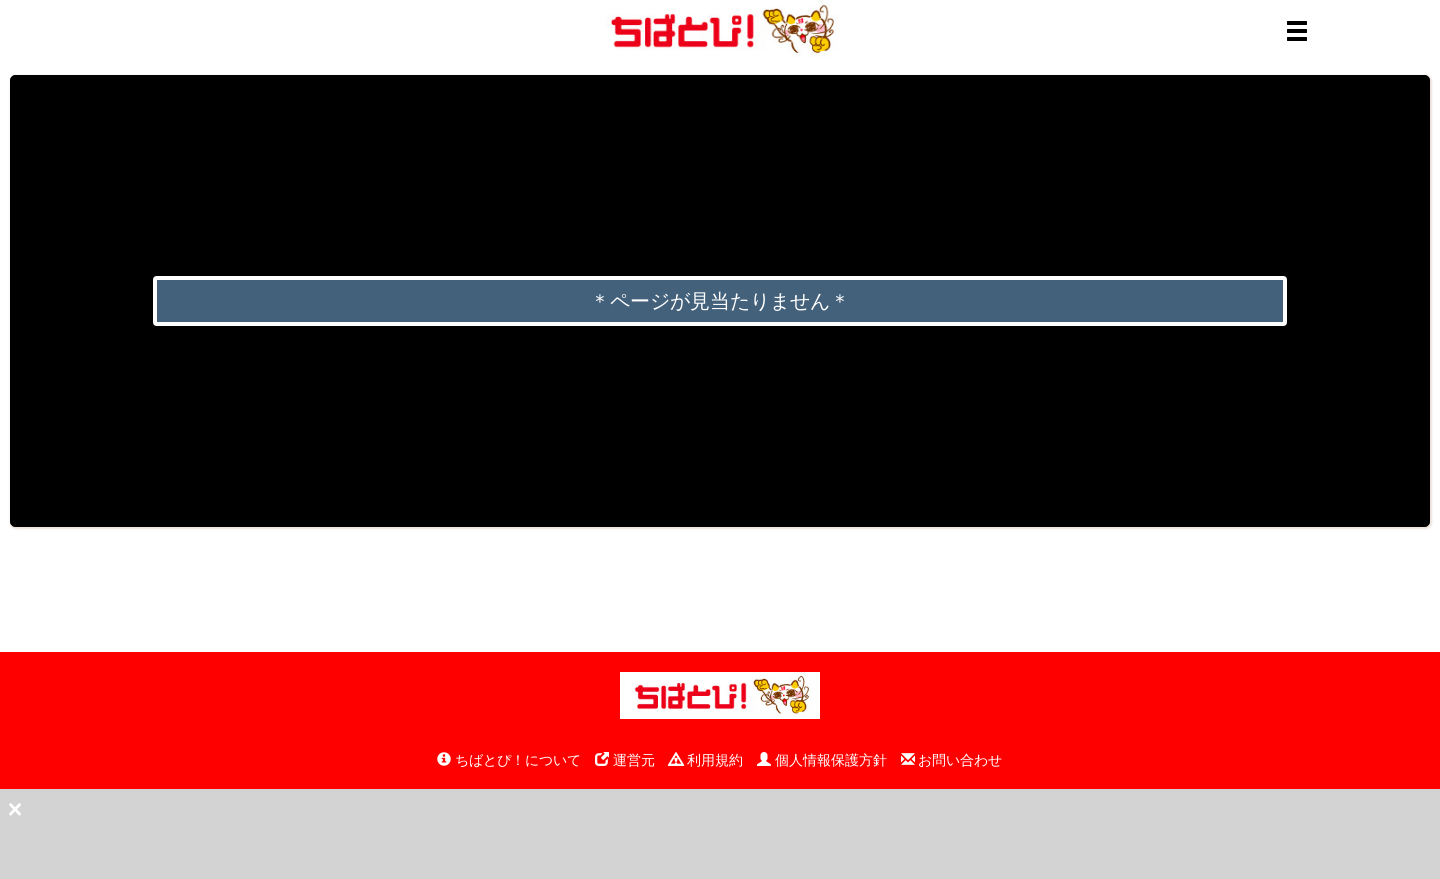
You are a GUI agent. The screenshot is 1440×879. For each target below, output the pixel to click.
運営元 (625, 760)
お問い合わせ (952, 760)
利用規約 (706, 760)
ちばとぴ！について (509, 760)
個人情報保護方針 (822, 760)
